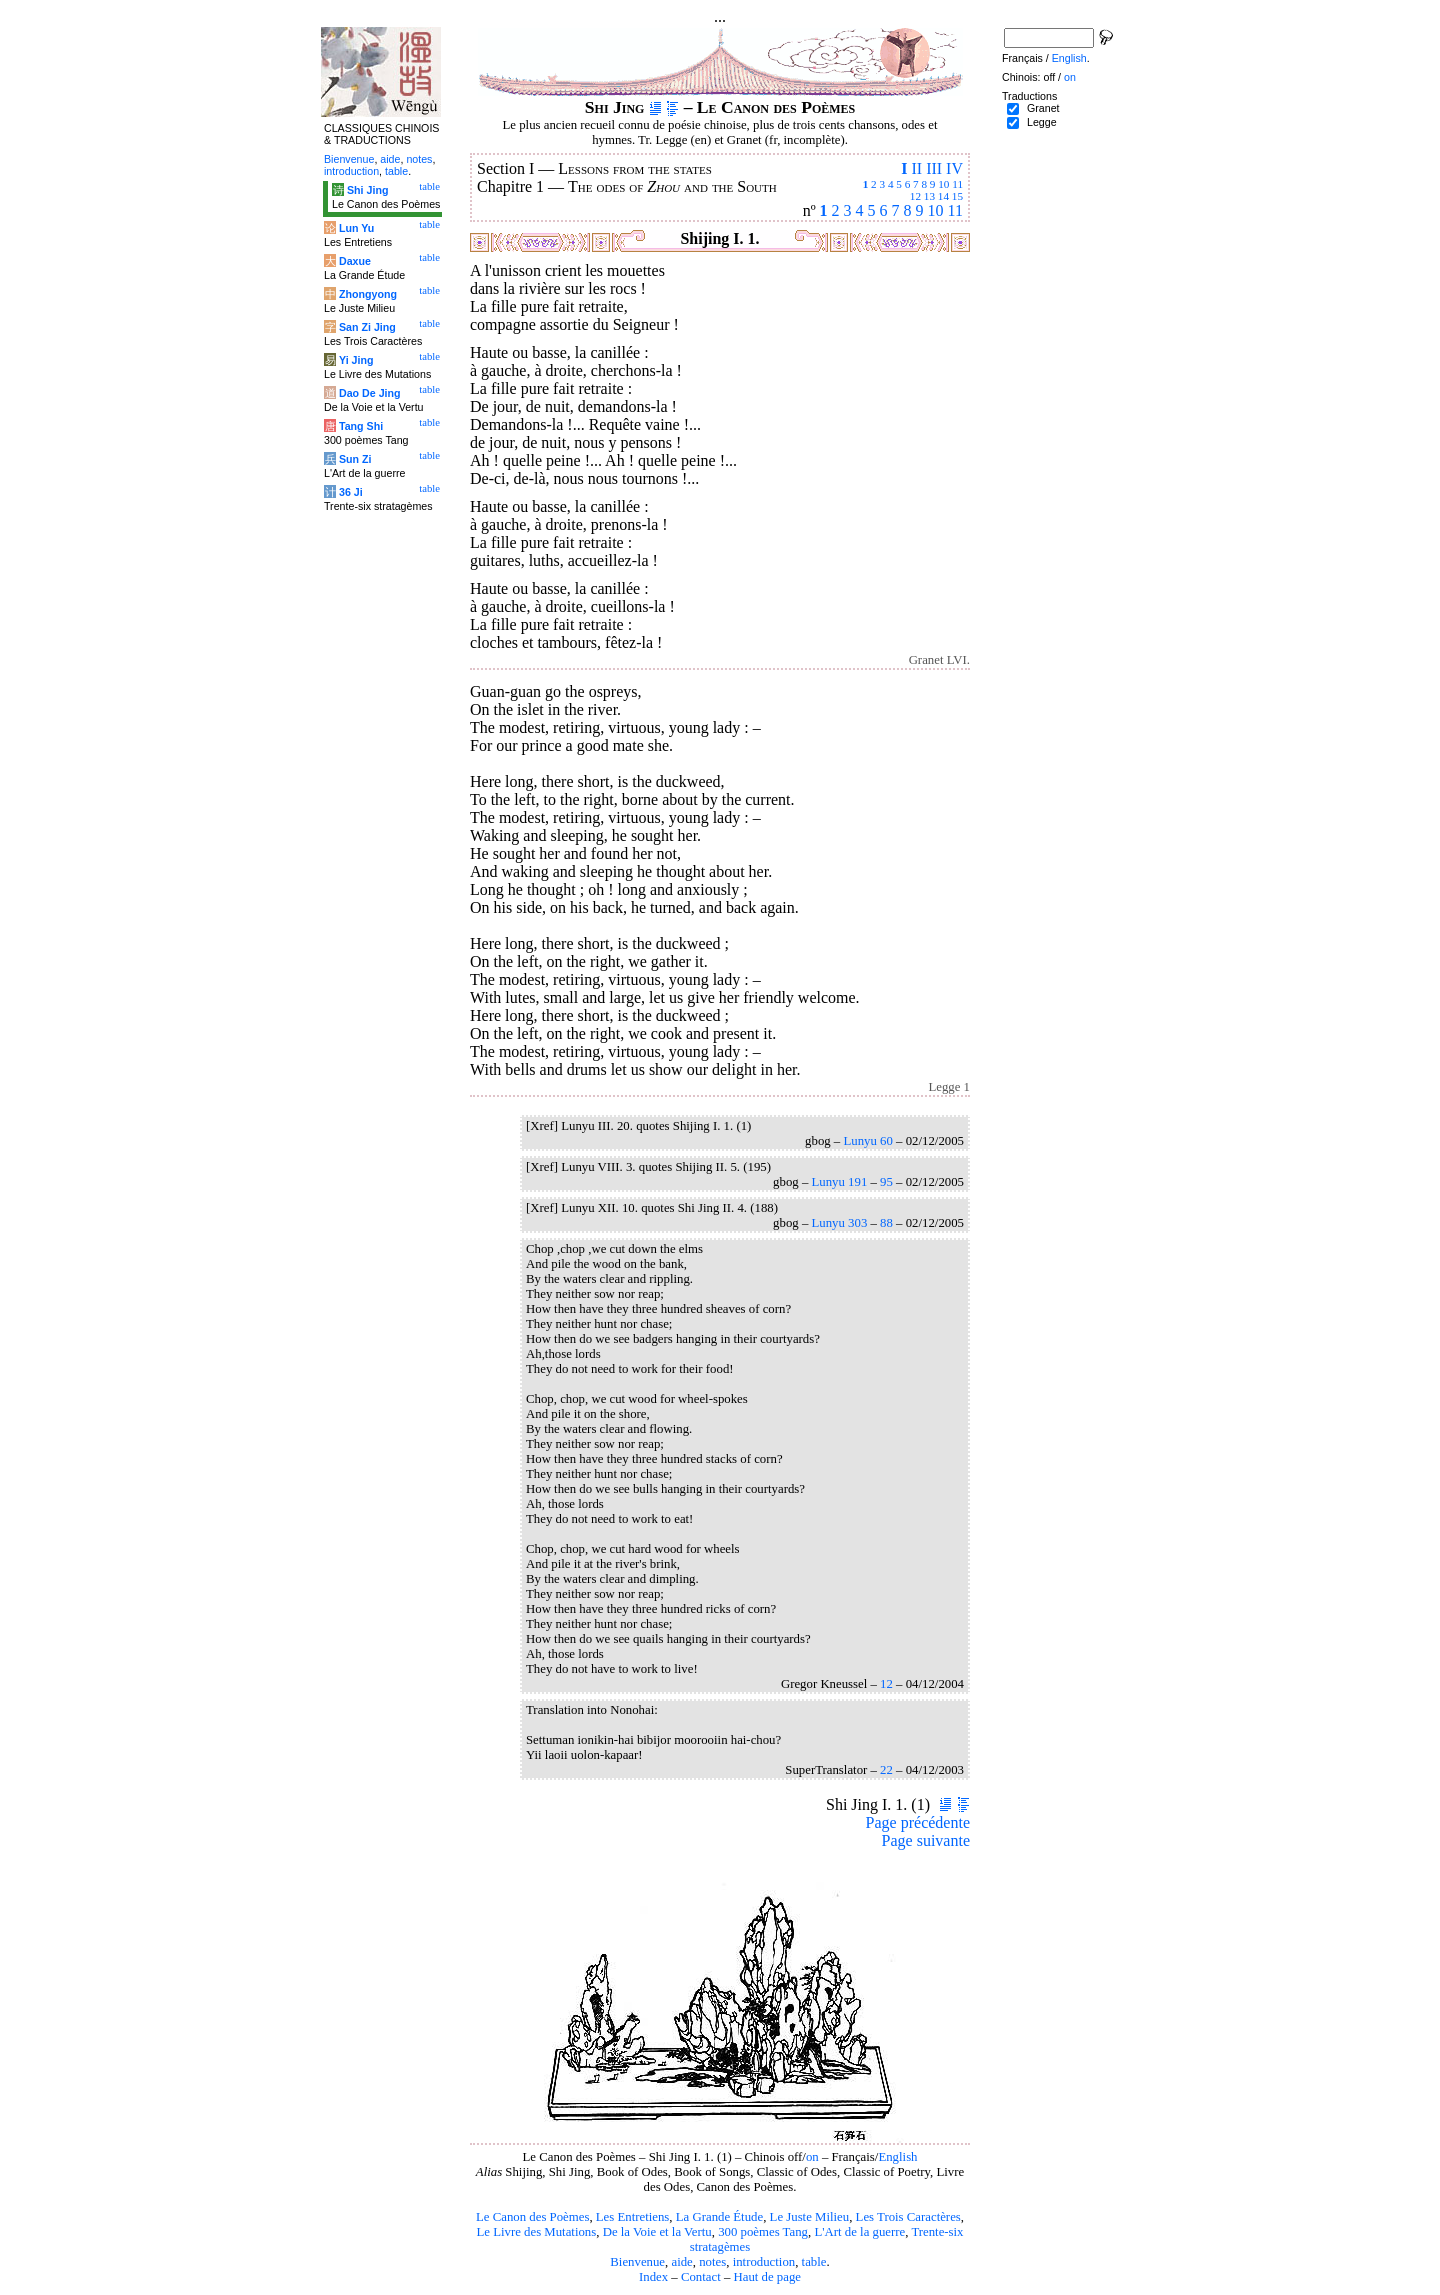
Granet (1043, 108)
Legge (1042, 122)
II (916, 168)
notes (712, 2262)
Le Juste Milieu (810, 2217)
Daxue (355, 261)
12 (915, 196)
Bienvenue (637, 2262)
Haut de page (768, 2277)
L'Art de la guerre (859, 2232)
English (897, 2157)
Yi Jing (356, 360)
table (814, 2262)
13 (929, 196)
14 (943, 196)
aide (681, 2262)
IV (954, 168)
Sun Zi (355, 459)
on (812, 2157)
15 (957, 196)
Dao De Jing (370, 393)
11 (957, 184)
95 (886, 1182)
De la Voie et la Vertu (657, 2232)
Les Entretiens (633, 2217)
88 (886, 1223)
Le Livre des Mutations (536, 2232)
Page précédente (918, 1822)
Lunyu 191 (839, 1182)
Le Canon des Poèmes (532, 2217)
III (934, 168)
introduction (764, 2262)
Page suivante (926, 1840)
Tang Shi (361, 426)
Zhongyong (368, 294)
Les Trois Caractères (908, 2217)
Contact (701, 2277)
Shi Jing (367, 190)
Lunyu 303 (839, 1223)
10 (943, 184)
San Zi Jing (367, 327)
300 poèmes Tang (763, 2232)
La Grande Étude (719, 2217)
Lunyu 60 (867, 1141)
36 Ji (351, 492)
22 (886, 1770)
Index (653, 2277)
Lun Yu (356, 228)
